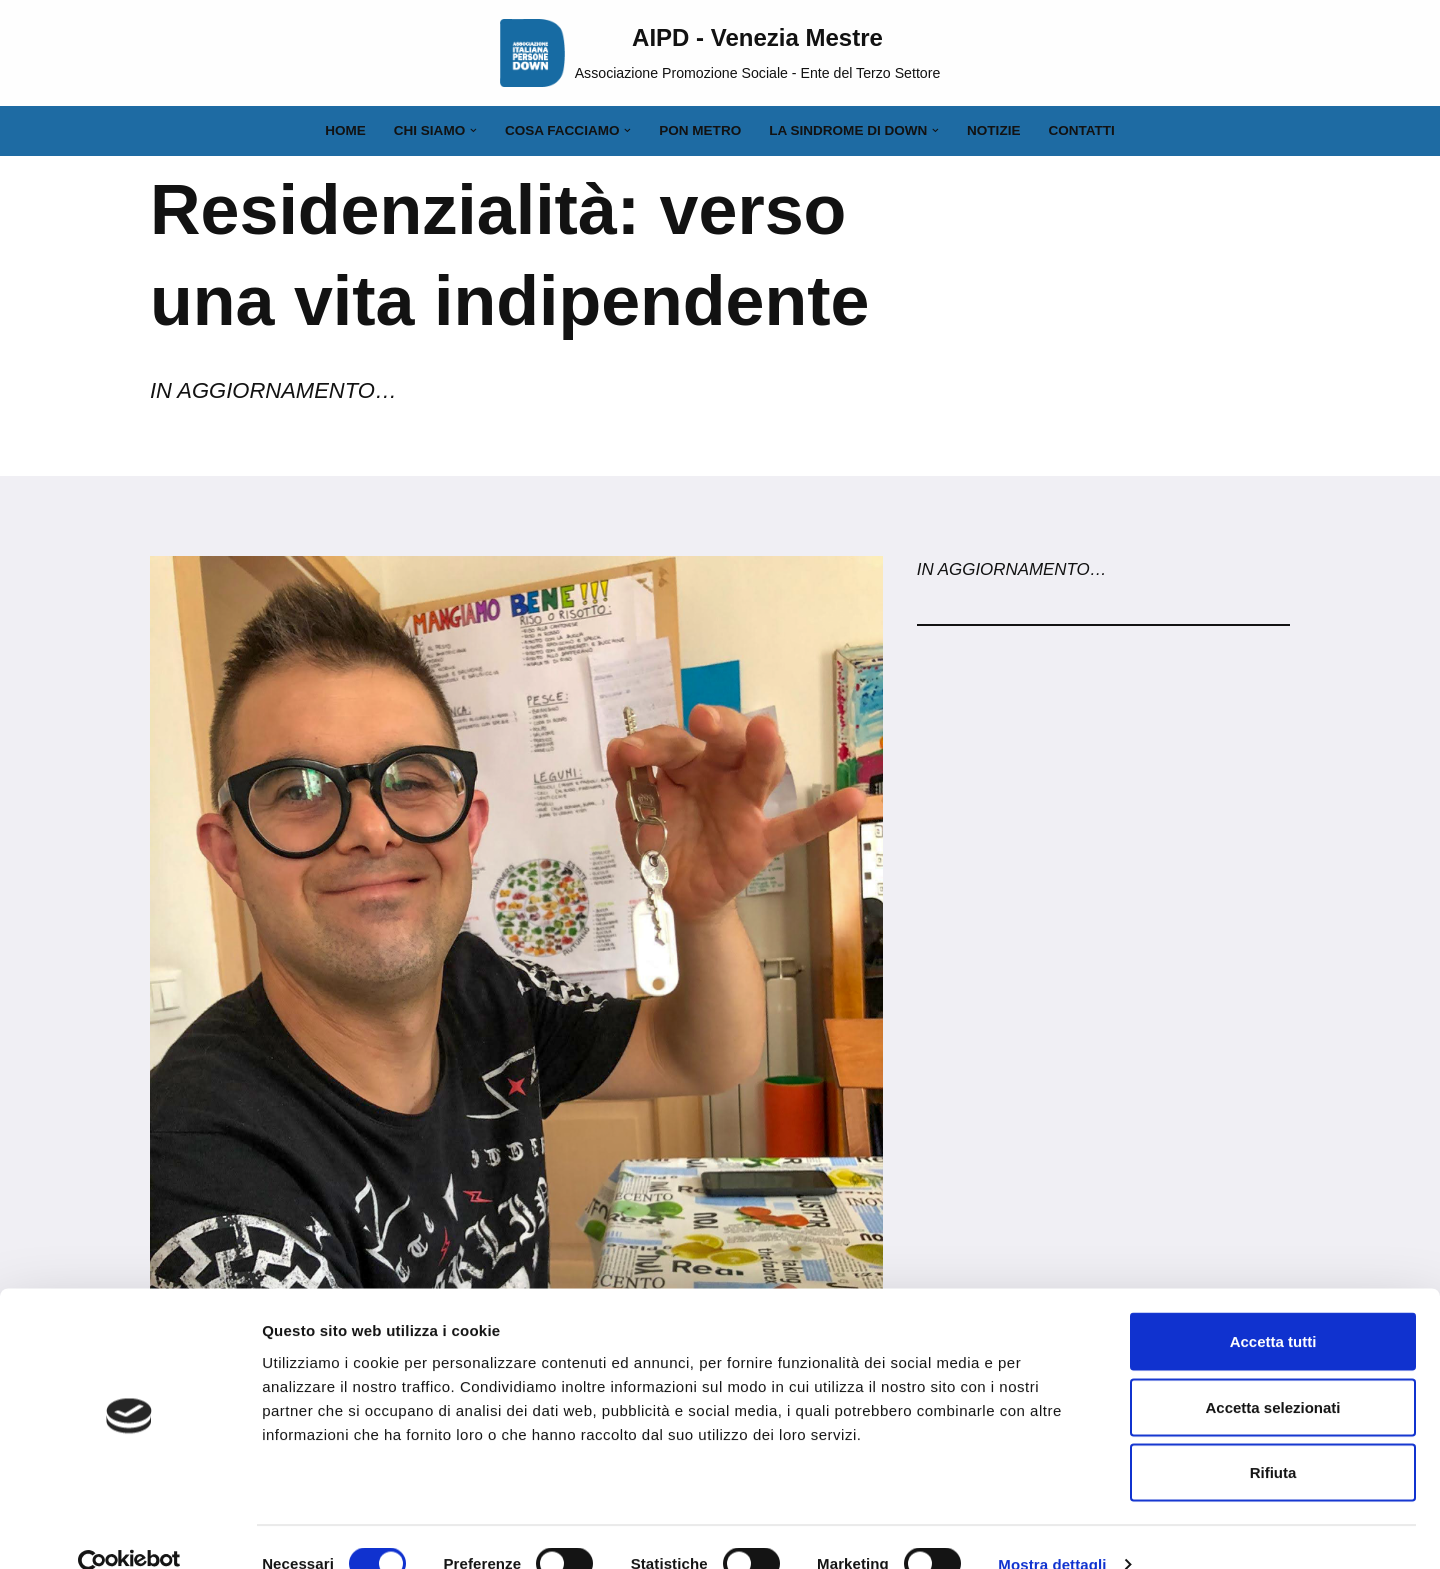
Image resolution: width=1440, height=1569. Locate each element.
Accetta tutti (1273, 1306)
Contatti (1083, 130)
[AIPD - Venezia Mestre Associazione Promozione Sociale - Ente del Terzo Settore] (720, 53)
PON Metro (700, 130)
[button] (472, 130)
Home (344, 130)
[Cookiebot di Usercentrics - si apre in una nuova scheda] (129, 1530)
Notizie (995, 130)
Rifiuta (1273, 1437)
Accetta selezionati (1272, 1372)
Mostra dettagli (1052, 1529)
